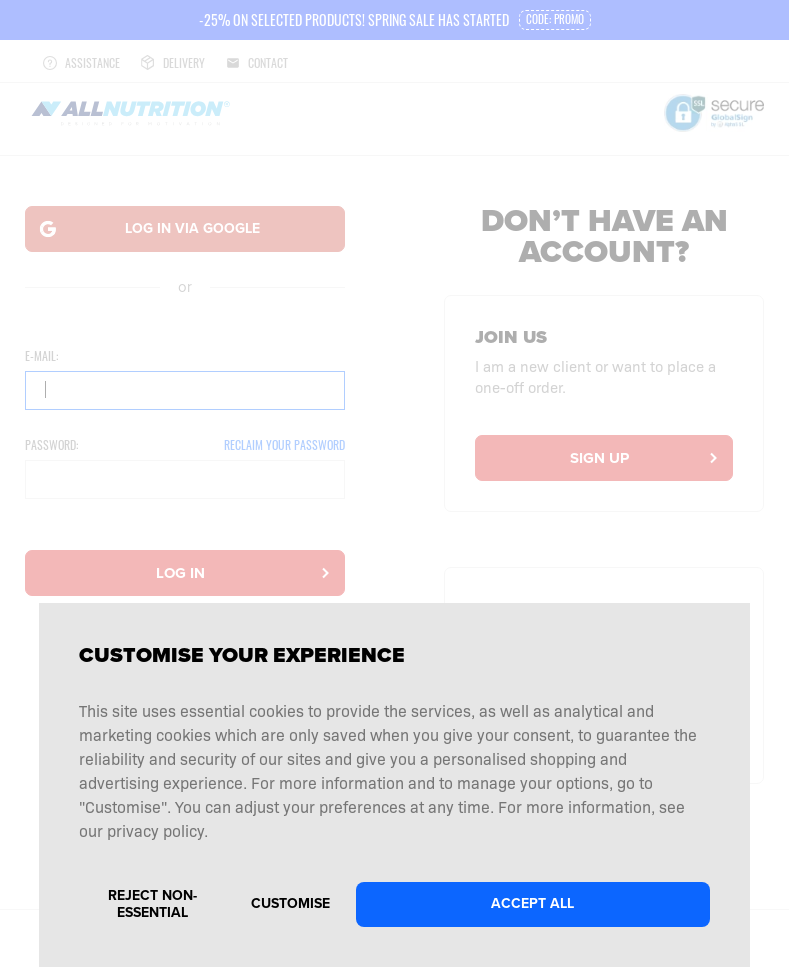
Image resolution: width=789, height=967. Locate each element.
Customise (290, 903)
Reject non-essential (152, 904)
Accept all (532, 903)
